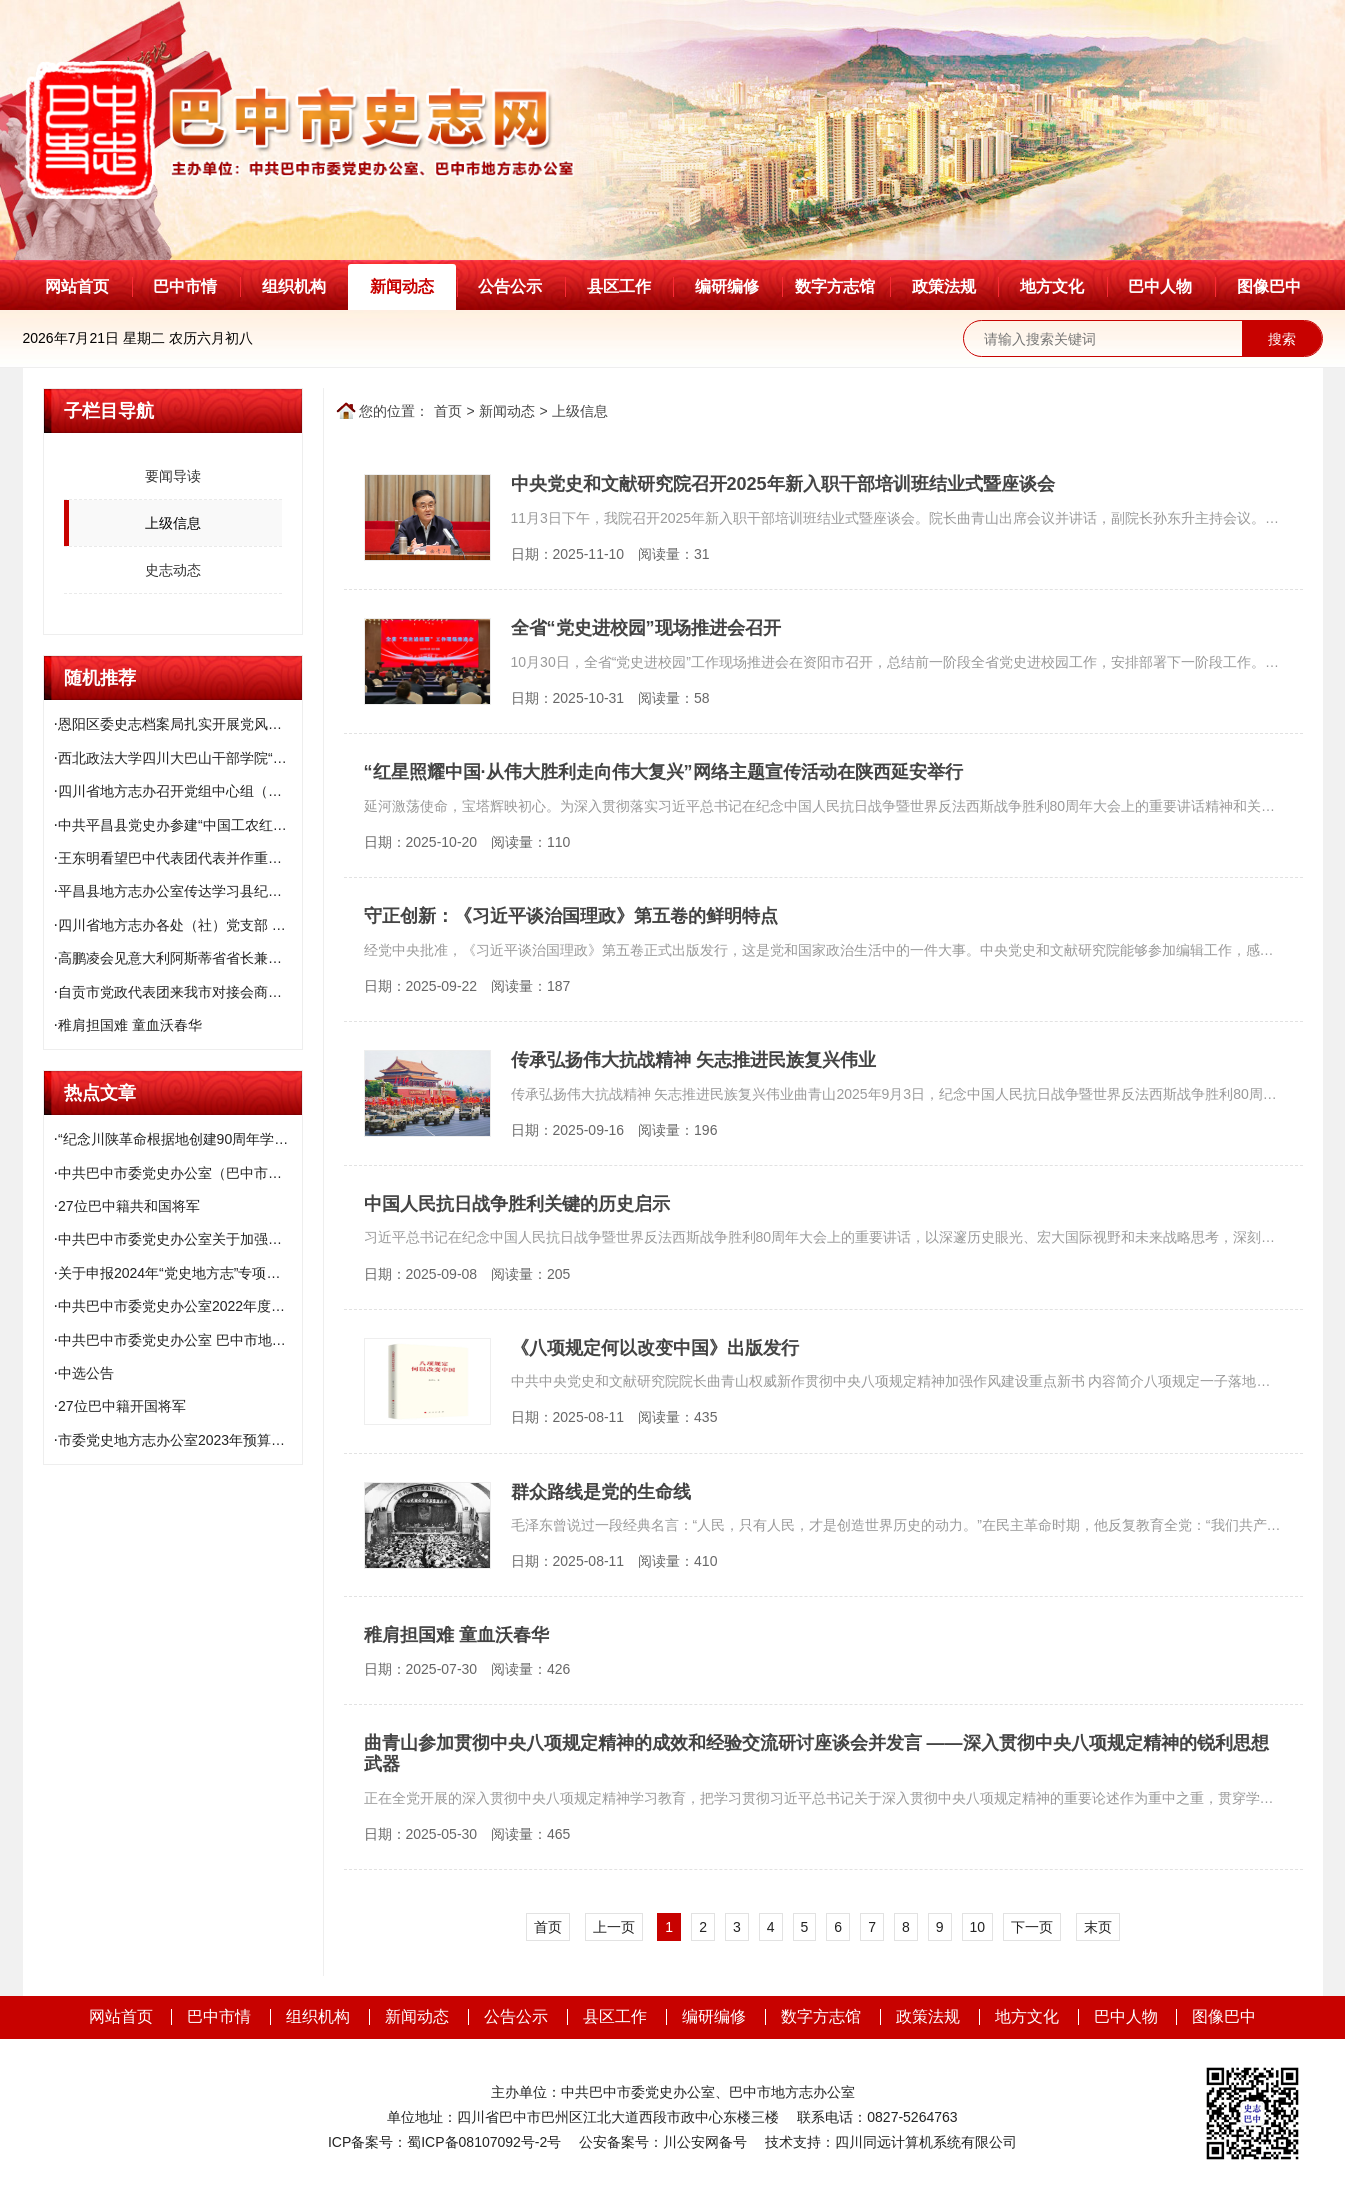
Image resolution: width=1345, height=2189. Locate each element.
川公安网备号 (705, 2142)
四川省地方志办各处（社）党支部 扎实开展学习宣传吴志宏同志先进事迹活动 (180, 925)
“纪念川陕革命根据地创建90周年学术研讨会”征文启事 (180, 1139)
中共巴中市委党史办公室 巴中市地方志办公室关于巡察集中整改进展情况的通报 (180, 1340)
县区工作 (619, 286)
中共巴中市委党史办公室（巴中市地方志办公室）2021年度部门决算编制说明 (180, 1173)
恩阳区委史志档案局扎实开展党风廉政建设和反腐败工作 (180, 724)
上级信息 (580, 411)
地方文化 (1052, 286)
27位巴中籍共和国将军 (129, 1206)
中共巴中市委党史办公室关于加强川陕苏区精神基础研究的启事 (180, 1239)
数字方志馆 (835, 286)
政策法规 (944, 286)
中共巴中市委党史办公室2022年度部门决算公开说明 (180, 1306)
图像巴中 (1269, 286)
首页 (448, 411)
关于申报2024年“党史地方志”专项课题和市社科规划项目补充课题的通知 (180, 1273)
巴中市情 (185, 286)
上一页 (614, 1927)
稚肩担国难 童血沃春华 (130, 1025)
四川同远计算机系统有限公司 (926, 2142)
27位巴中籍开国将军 (122, 1406)
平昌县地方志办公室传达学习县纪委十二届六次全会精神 (180, 891)
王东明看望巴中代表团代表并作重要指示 (180, 858)
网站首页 (77, 286)
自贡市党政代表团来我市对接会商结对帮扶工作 (180, 992)
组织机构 (294, 286)
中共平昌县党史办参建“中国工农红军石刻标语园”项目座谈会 (180, 825)
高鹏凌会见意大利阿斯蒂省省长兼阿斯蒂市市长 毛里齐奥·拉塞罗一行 (180, 958)
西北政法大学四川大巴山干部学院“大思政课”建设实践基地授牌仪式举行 (180, 758)
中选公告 (86, 1373)
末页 (1098, 1927)
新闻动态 (402, 286)
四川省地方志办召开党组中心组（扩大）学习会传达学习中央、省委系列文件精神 (180, 791)
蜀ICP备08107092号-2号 (484, 2142)
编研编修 (727, 286)
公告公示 (510, 286)
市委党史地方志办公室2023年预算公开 (178, 1440)
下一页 (1032, 1927)
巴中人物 (1160, 286)
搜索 (1282, 339)
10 (978, 1927)
